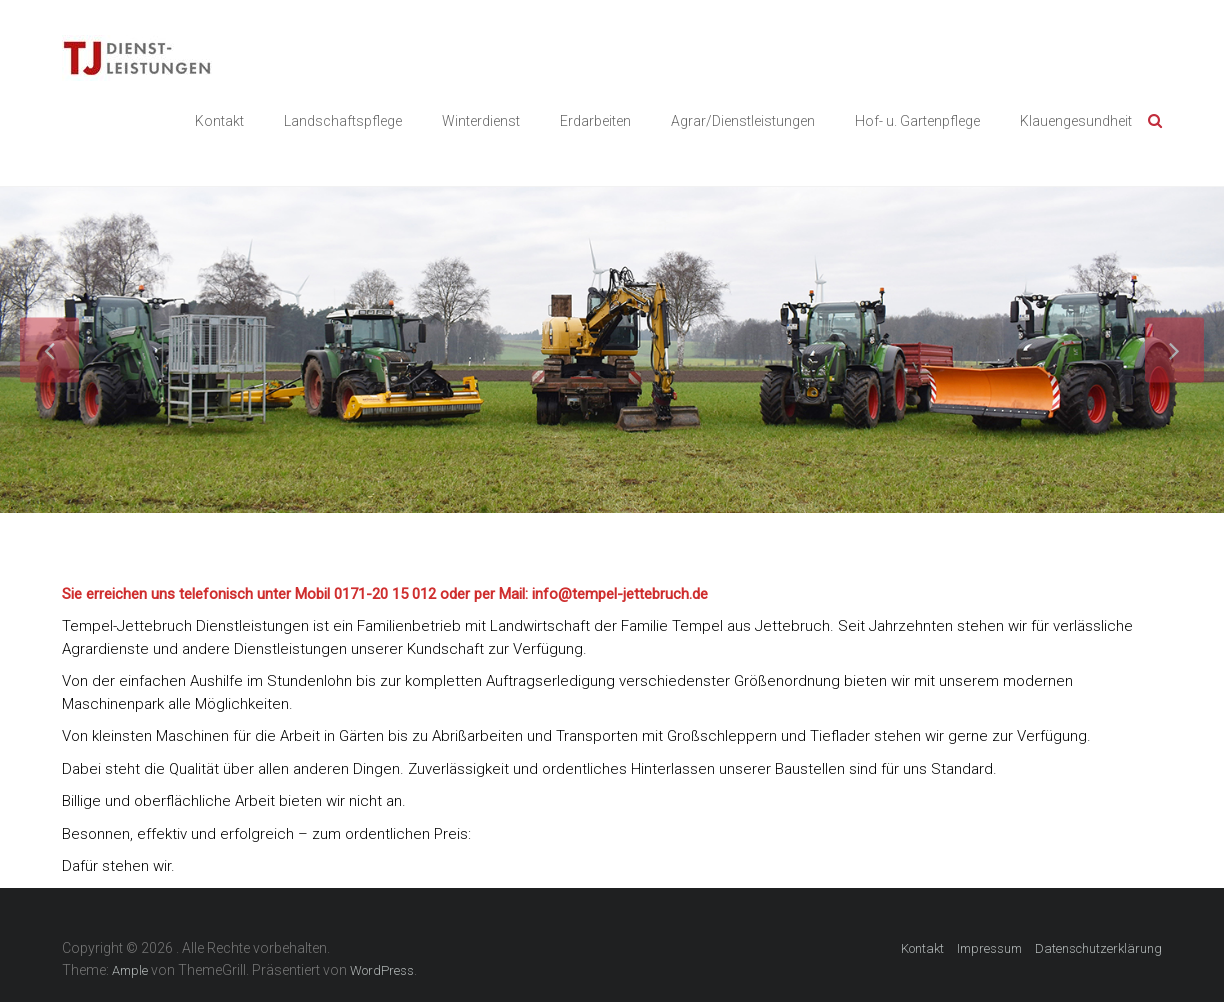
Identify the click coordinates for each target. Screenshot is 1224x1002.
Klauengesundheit (1076, 121)
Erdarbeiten (595, 121)
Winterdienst (481, 121)
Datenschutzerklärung (1098, 948)
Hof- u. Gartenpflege (917, 121)
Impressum (989, 948)
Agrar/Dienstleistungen (743, 121)
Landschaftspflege (343, 121)
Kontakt (219, 121)
